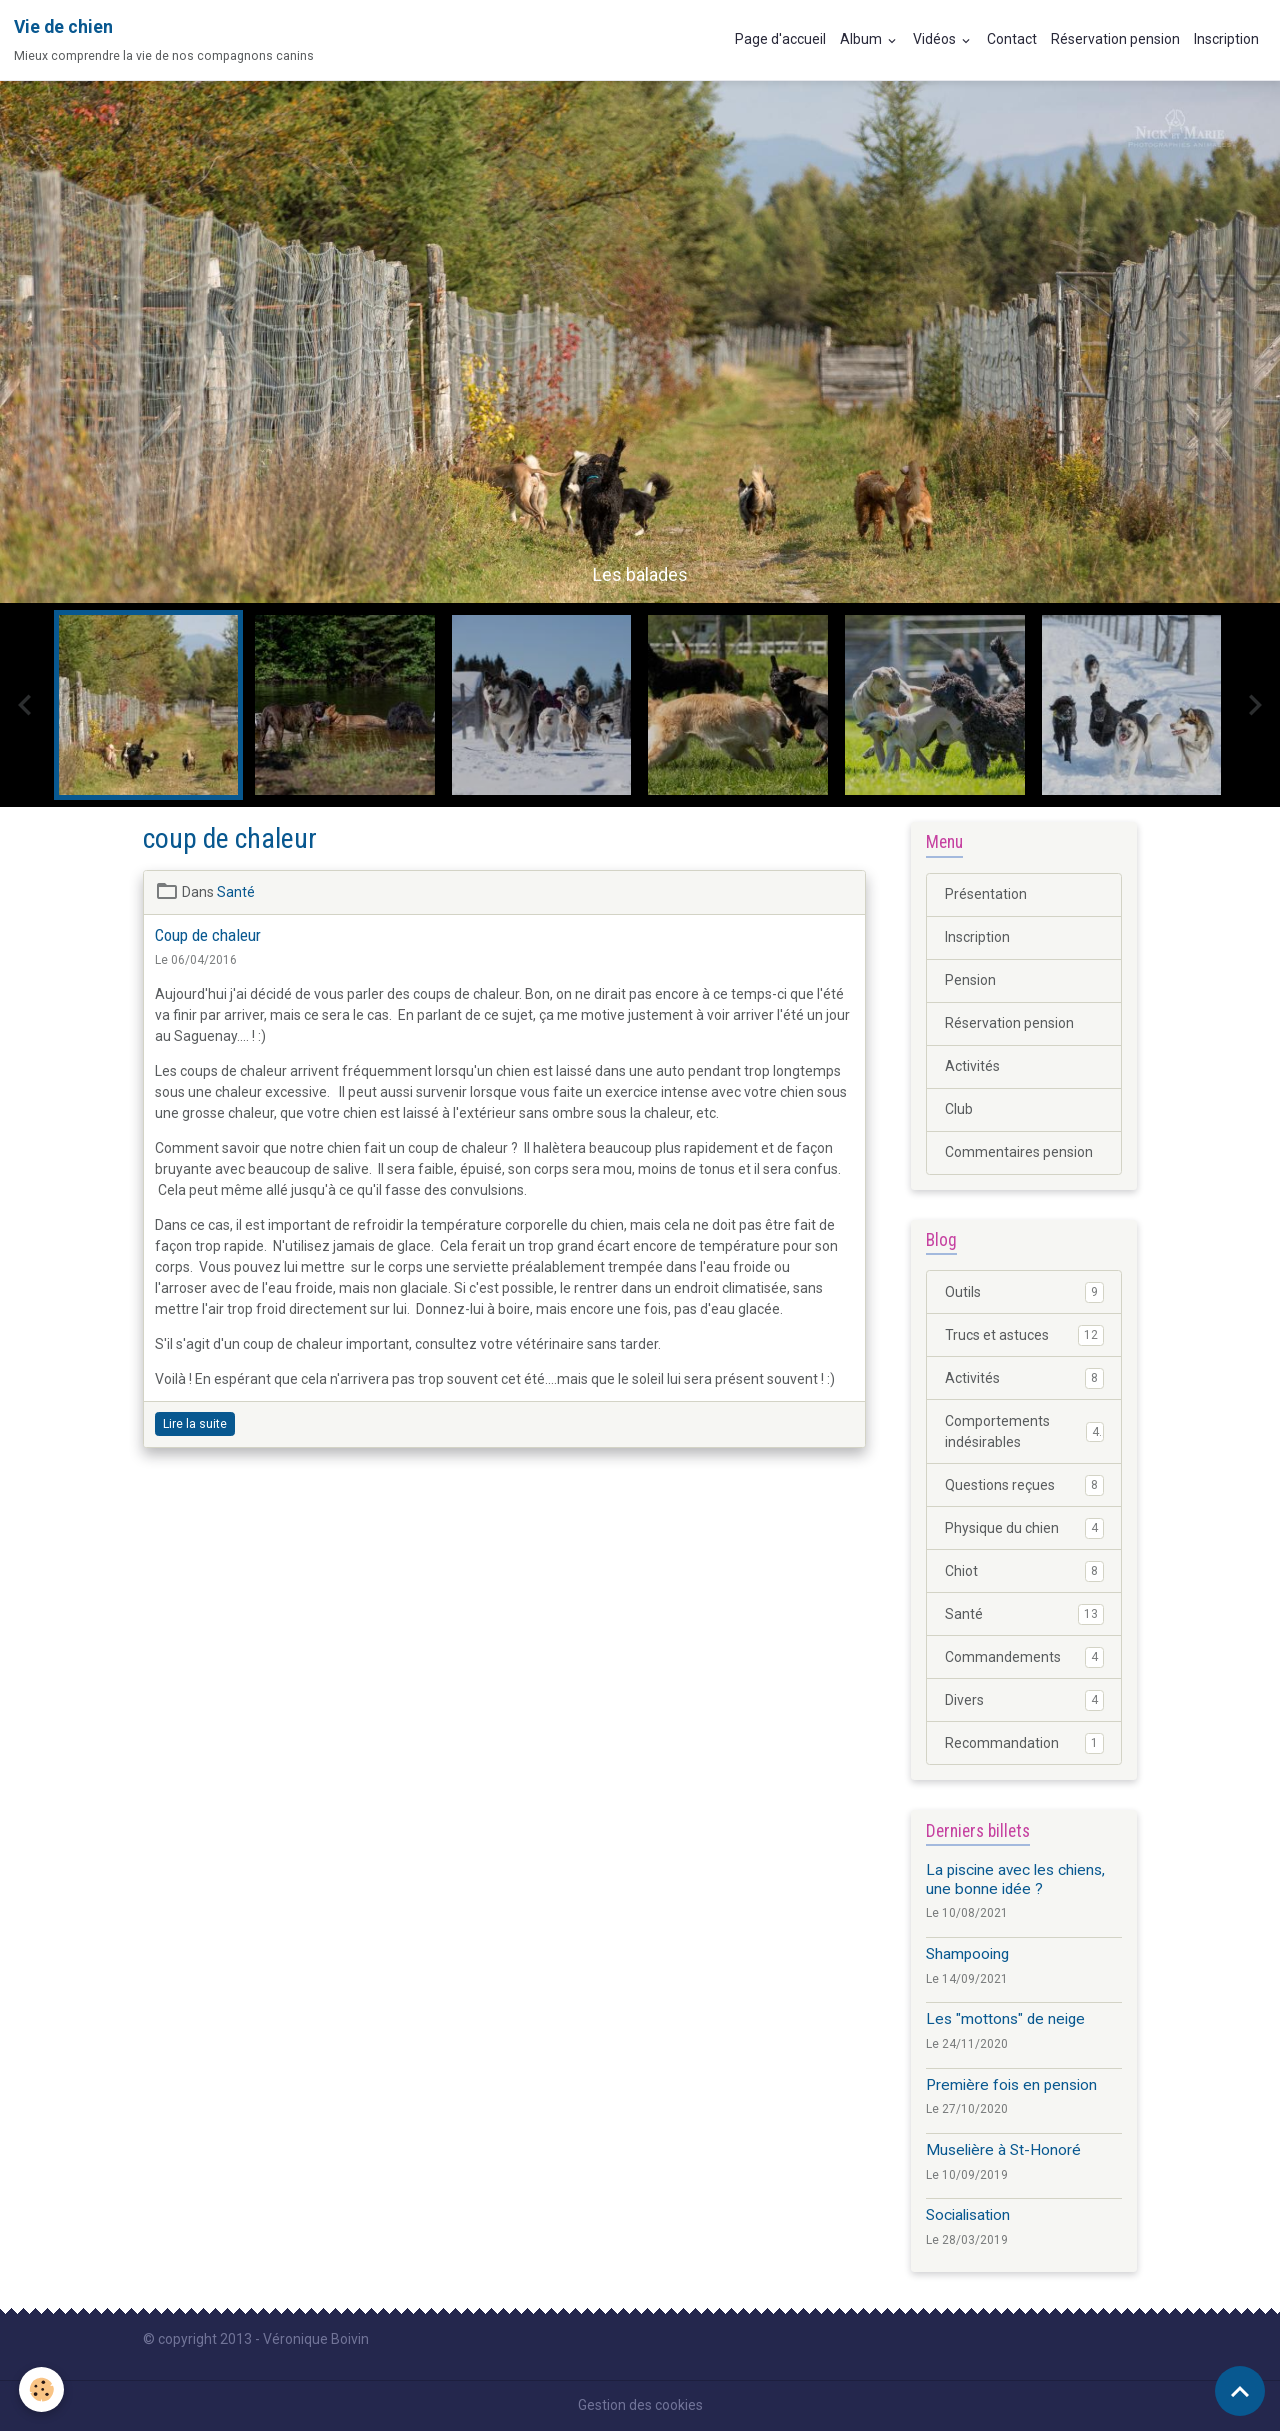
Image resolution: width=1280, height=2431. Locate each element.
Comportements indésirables (1024, 1431)
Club (959, 1109)
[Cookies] (42, 2389)
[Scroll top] (1240, 2391)
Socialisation (968, 2215)
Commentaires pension (1019, 1152)
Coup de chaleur (208, 935)
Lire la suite (195, 1424)
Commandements (1024, 1657)
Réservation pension (1115, 39)
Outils (1024, 1292)
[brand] (164, 40)
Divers (1024, 1700)
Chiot (1024, 1571)
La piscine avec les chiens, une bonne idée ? (1015, 1879)
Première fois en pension (1011, 2085)
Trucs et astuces (1024, 1335)
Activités (972, 1066)
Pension (970, 980)
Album (862, 39)
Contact (1012, 39)
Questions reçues (1024, 1485)
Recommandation (1024, 1743)
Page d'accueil (780, 39)
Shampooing (967, 1954)
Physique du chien (1024, 1528)
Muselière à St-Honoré (1003, 2150)
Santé (236, 892)
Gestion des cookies (640, 2405)
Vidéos (936, 39)
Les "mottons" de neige (1005, 2019)
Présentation (986, 894)
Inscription (1226, 39)
